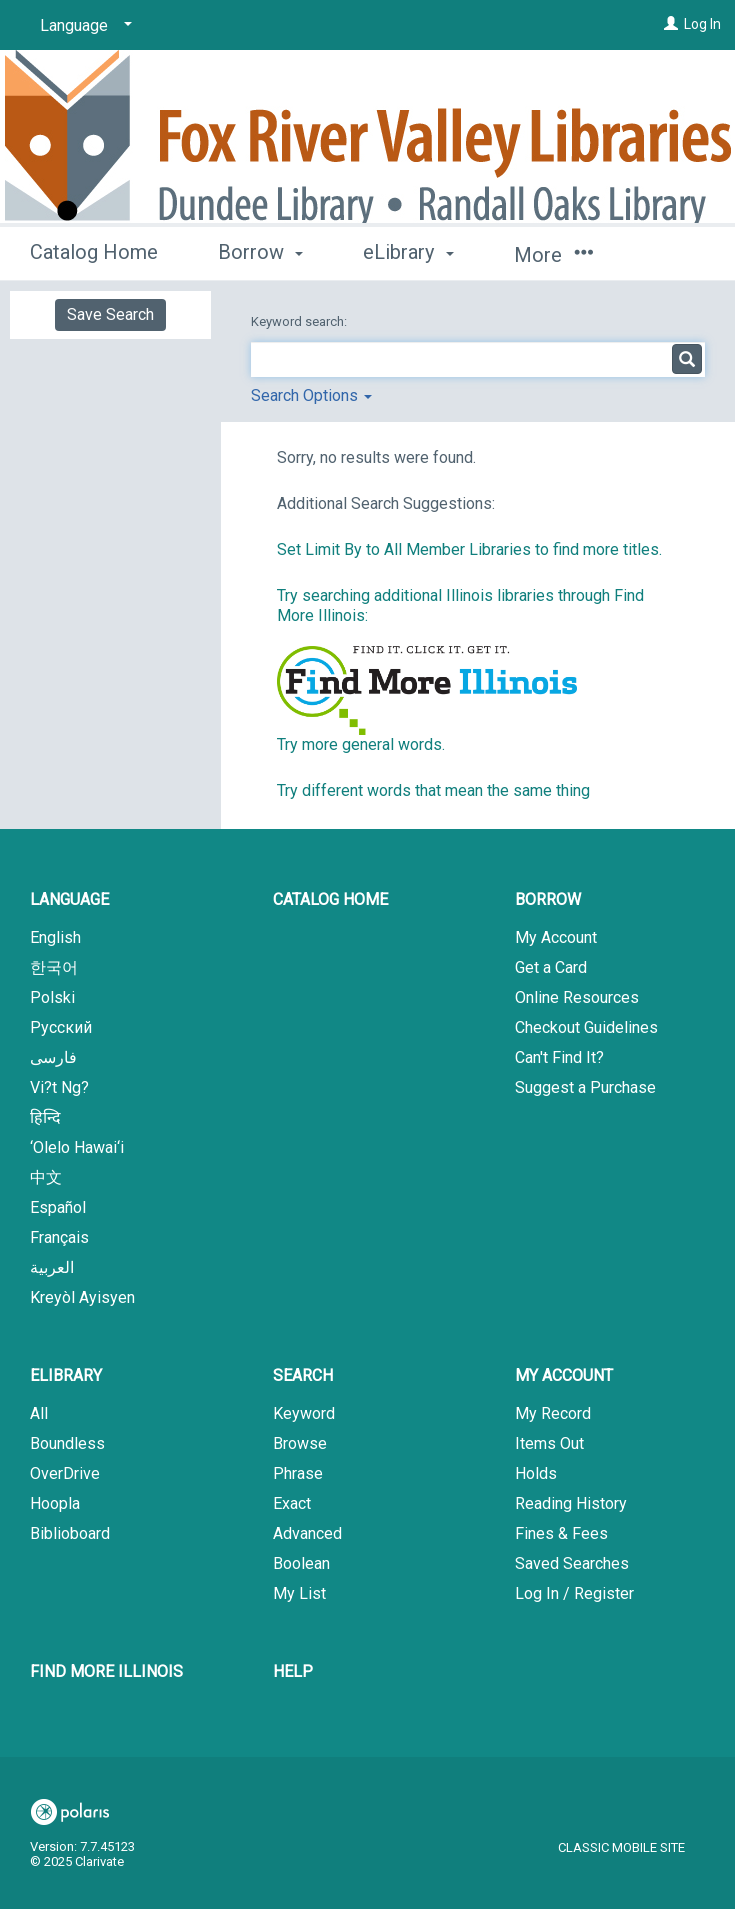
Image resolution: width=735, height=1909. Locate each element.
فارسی (53, 1057)
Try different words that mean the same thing (433, 790)
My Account (556, 937)
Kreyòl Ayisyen (82, 1297)
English (55, 937)
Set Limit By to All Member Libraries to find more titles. (469, 549)
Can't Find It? (559, 1057)
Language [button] (69, 899)
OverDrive (65, 1473)
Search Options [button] (311, 395)
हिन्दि (45, 1117)
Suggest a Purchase (585, 1087)
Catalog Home (94, 252)
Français (59, 1237)
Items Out (549, 1443)
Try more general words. (361, 744)
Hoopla (55, 1503)
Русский (61, 1027)
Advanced (307, 1533)
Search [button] (303, 1375)
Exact (292, 1503)
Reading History (571, 1503)
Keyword (304, 1413)
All (39, 1413)
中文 (46, 1177)
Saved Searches (572, 1563)
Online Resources (577, 997)
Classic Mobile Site (621, 1847)
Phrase (298, 1473)
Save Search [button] (110, 314)
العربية (52, 1267)
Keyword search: (300, 321)
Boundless (67, 1443)
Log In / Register (574, 1593)
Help (293, 1671)
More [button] (553, 255)
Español (58, 1207)
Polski (52, 997)
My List (299, 1593)
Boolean (301, 1563)
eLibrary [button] (408, 252)
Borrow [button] (260, 252)
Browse (300, 1443)
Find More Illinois (106, 1671)
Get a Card (551, 967)
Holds (536, 1473)
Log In (702, 24)
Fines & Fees (561, 1533)
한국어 (54, 967)
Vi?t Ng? (59, 1087)
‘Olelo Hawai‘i (77, 1147)
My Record (553, 1413)
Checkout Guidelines (586, 1027)
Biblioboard (70, 1533)
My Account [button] (564, 1375)
